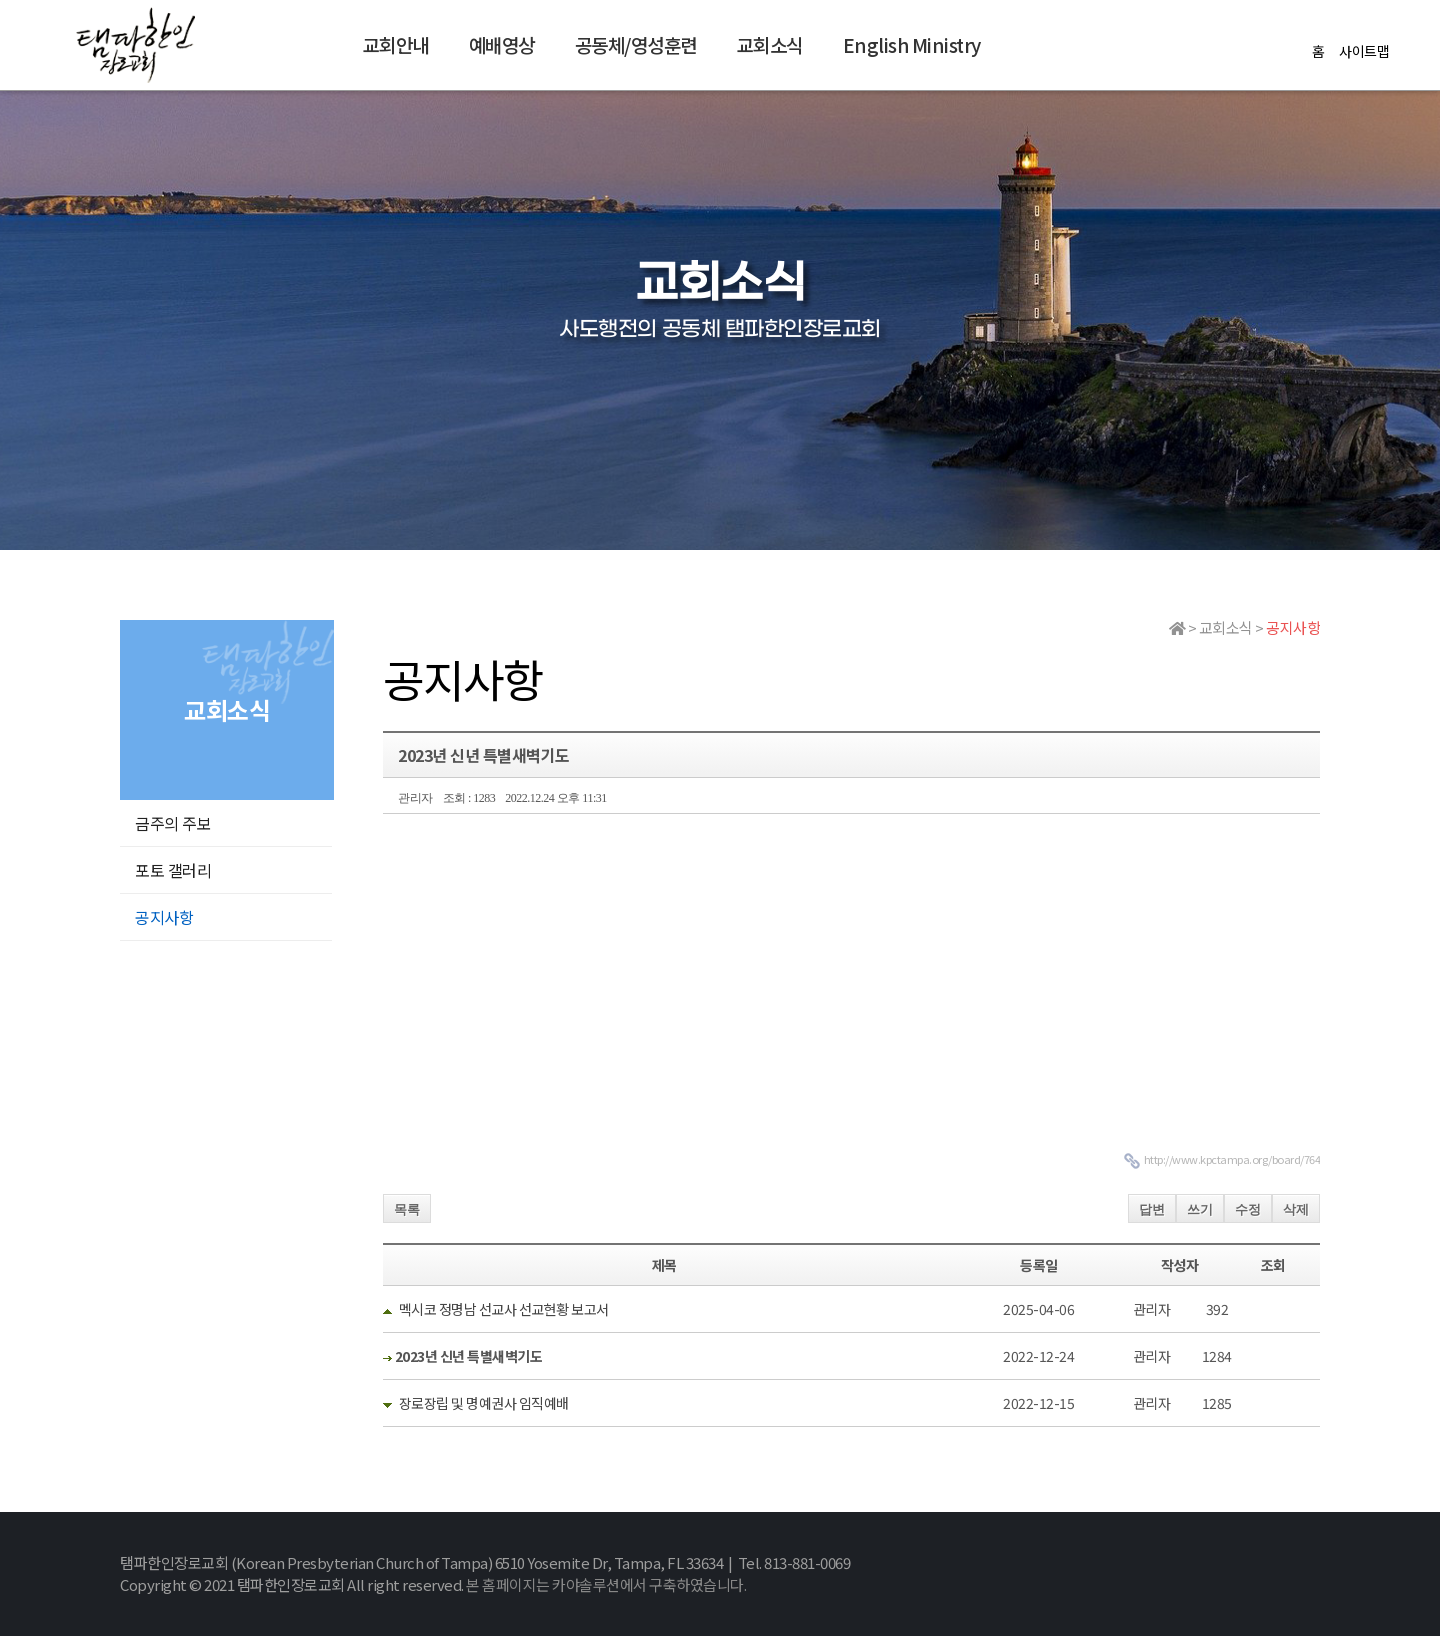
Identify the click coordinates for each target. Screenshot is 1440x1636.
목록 (407, 1209)
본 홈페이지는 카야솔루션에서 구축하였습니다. (606, 1584)
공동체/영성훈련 (636, 44)
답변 (1152, 1209)
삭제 (1296, 1209)
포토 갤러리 (173, 870)
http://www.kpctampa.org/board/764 (1232, 1159)
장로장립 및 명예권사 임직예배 (484, 1403)
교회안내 (396, 44)
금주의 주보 (173, 823)
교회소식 (770, 44)
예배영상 (502, 44)
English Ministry (912, 44)
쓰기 (1200, 1209)
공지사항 (164, 917)
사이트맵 (1364, 51)
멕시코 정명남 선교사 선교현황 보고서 (504, 1309)
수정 (1248, 1209)
